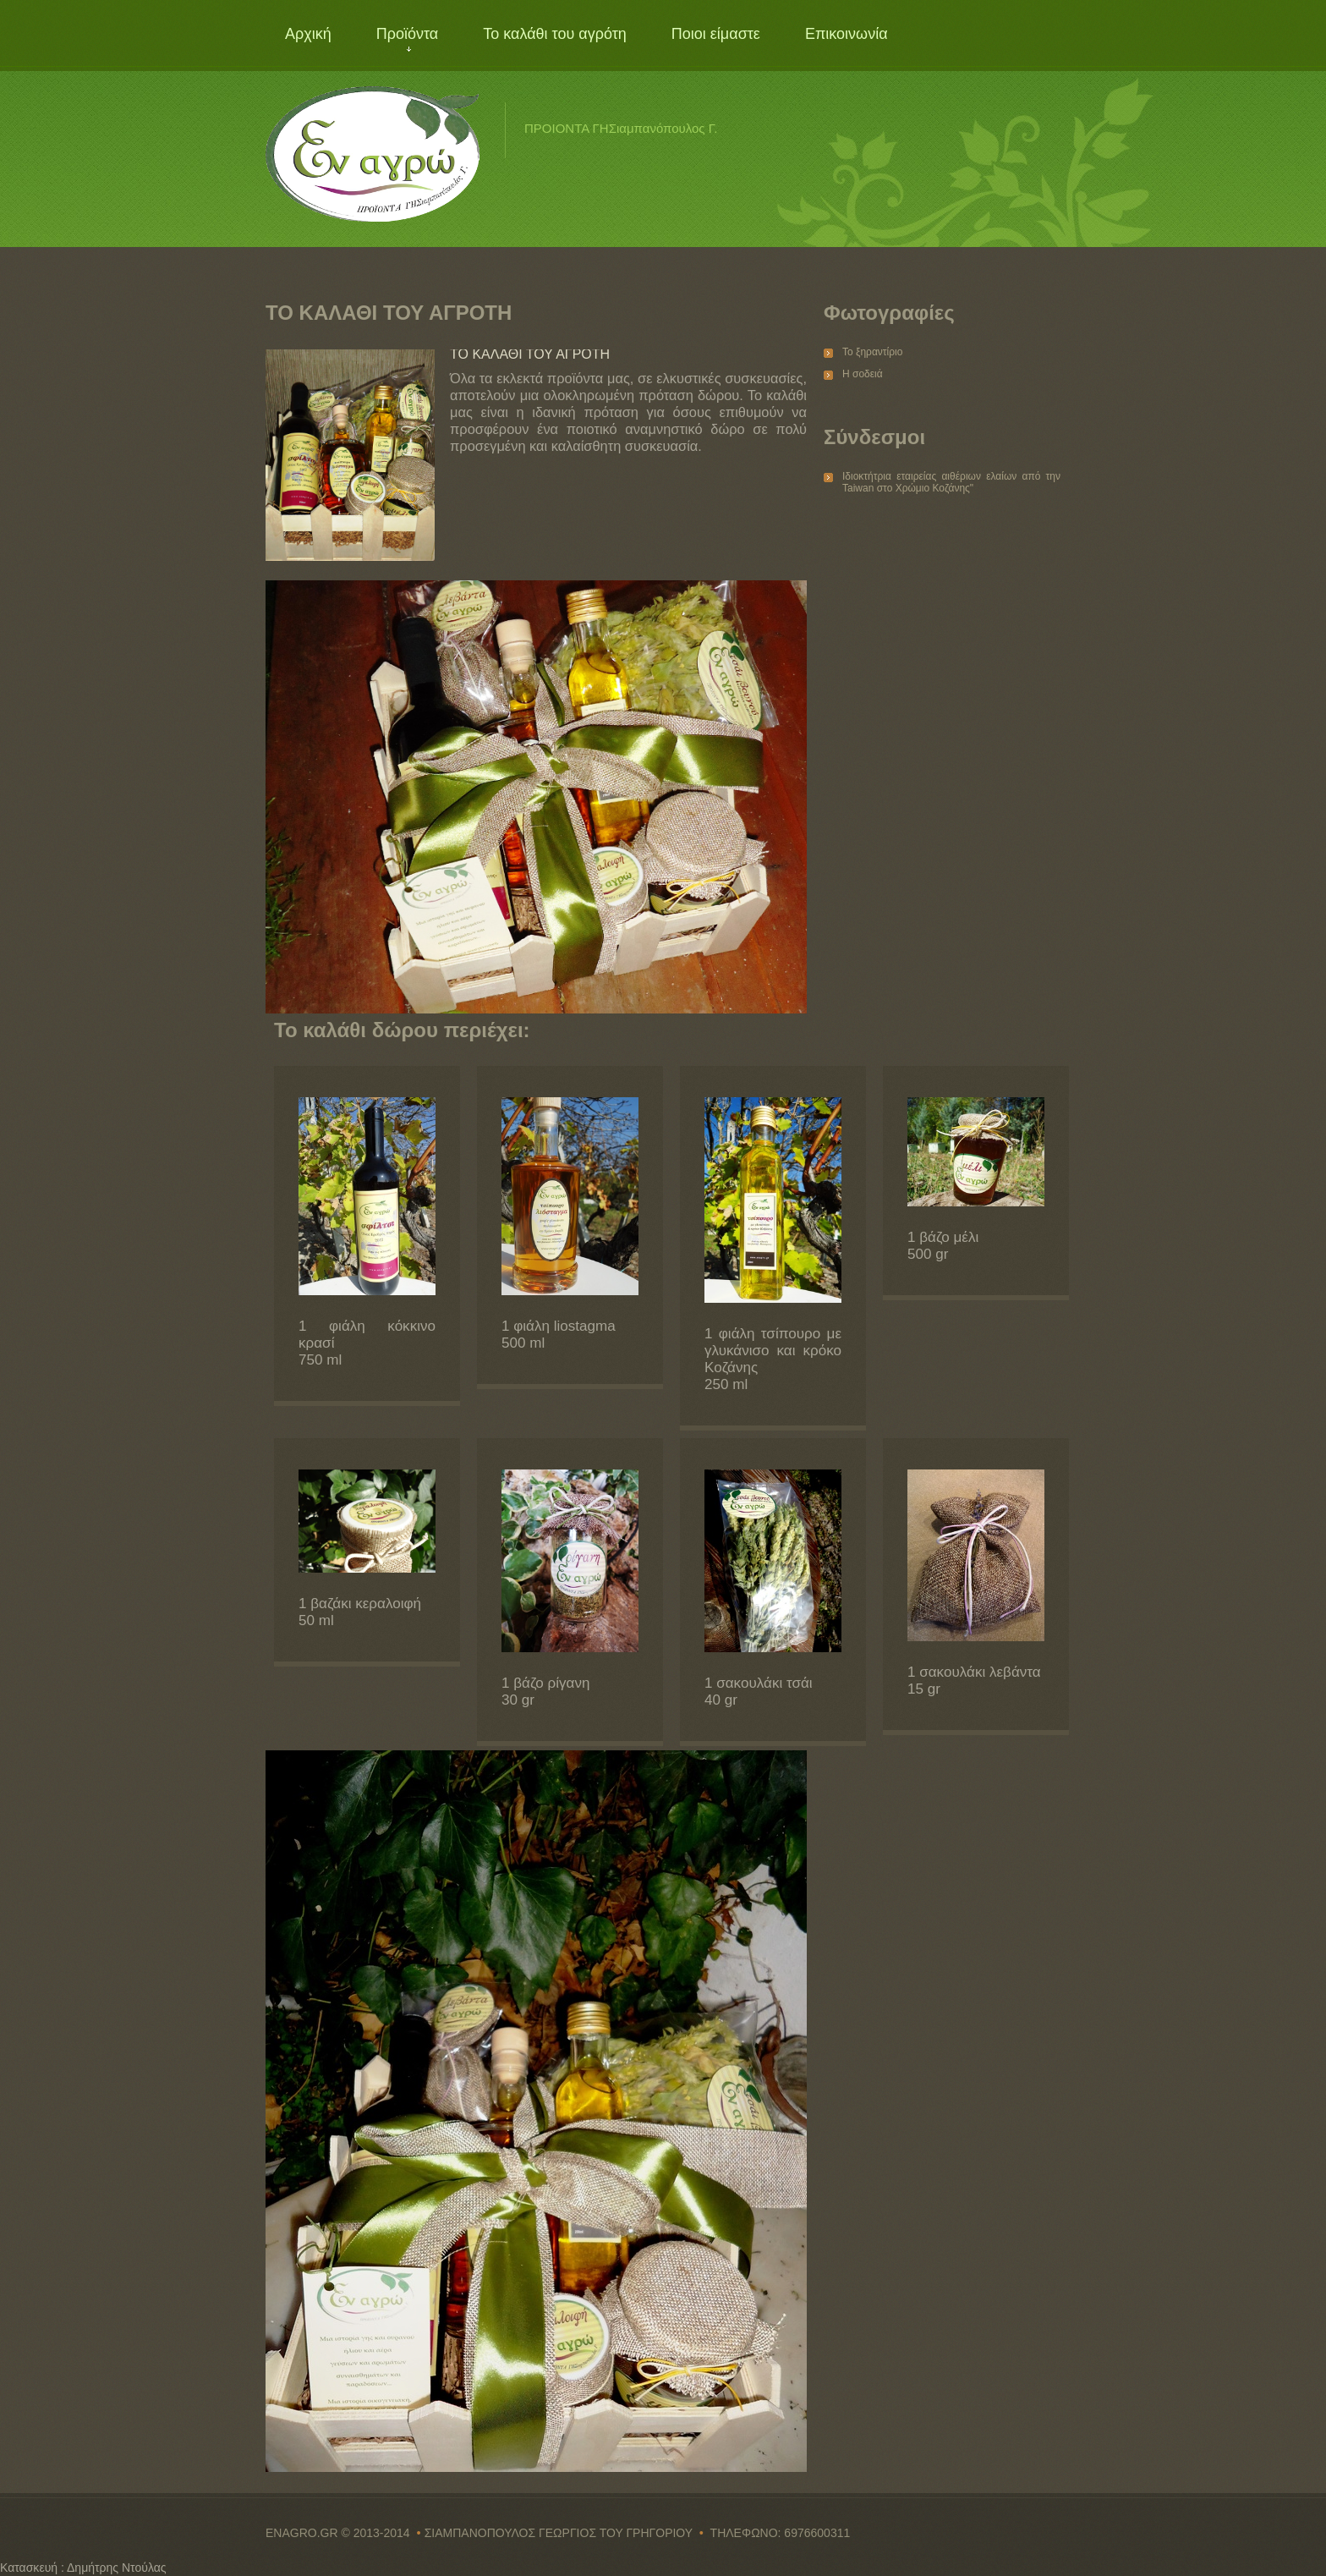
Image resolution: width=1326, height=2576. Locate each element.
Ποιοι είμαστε (715, 33)
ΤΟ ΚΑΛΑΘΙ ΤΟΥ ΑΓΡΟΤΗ (530, 354)
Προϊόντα (407, 33)
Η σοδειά (862, 374)
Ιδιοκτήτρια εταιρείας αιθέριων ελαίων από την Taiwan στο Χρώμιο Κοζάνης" (951, 482)
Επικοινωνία (846, 33)
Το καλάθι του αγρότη (555, 33)
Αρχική (308, 33)
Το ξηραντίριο (872, 352)
